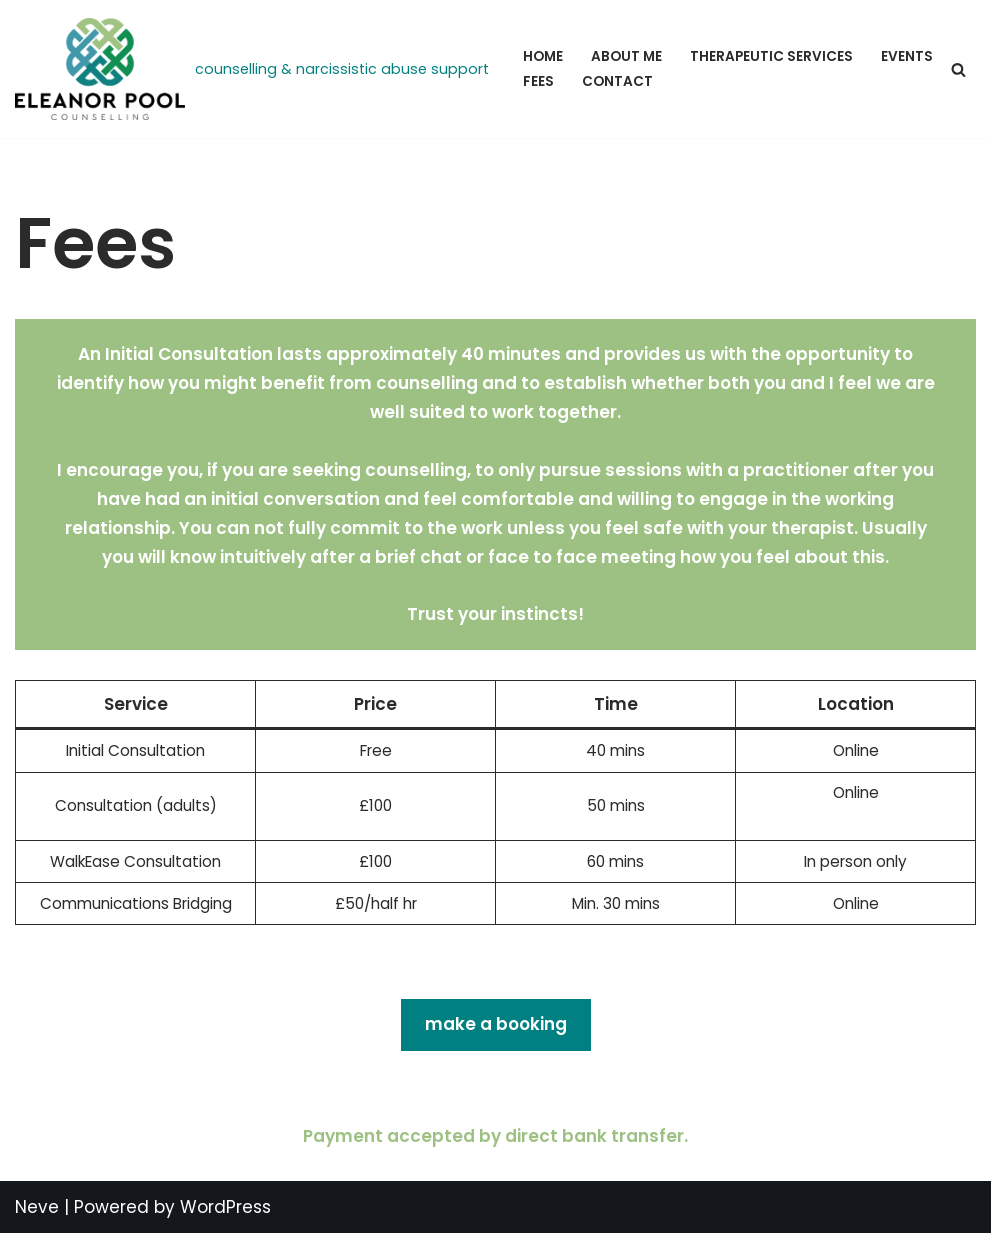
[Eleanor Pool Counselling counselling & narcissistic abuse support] (252, 69)
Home (543, 56)
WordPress (225, 1207)
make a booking (496, 1024)
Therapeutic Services (771, 56)
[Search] (958, 69)
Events (907, 56)
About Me (626, 56)
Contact (617, 81)
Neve (37, 1207)
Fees (538, 81)
